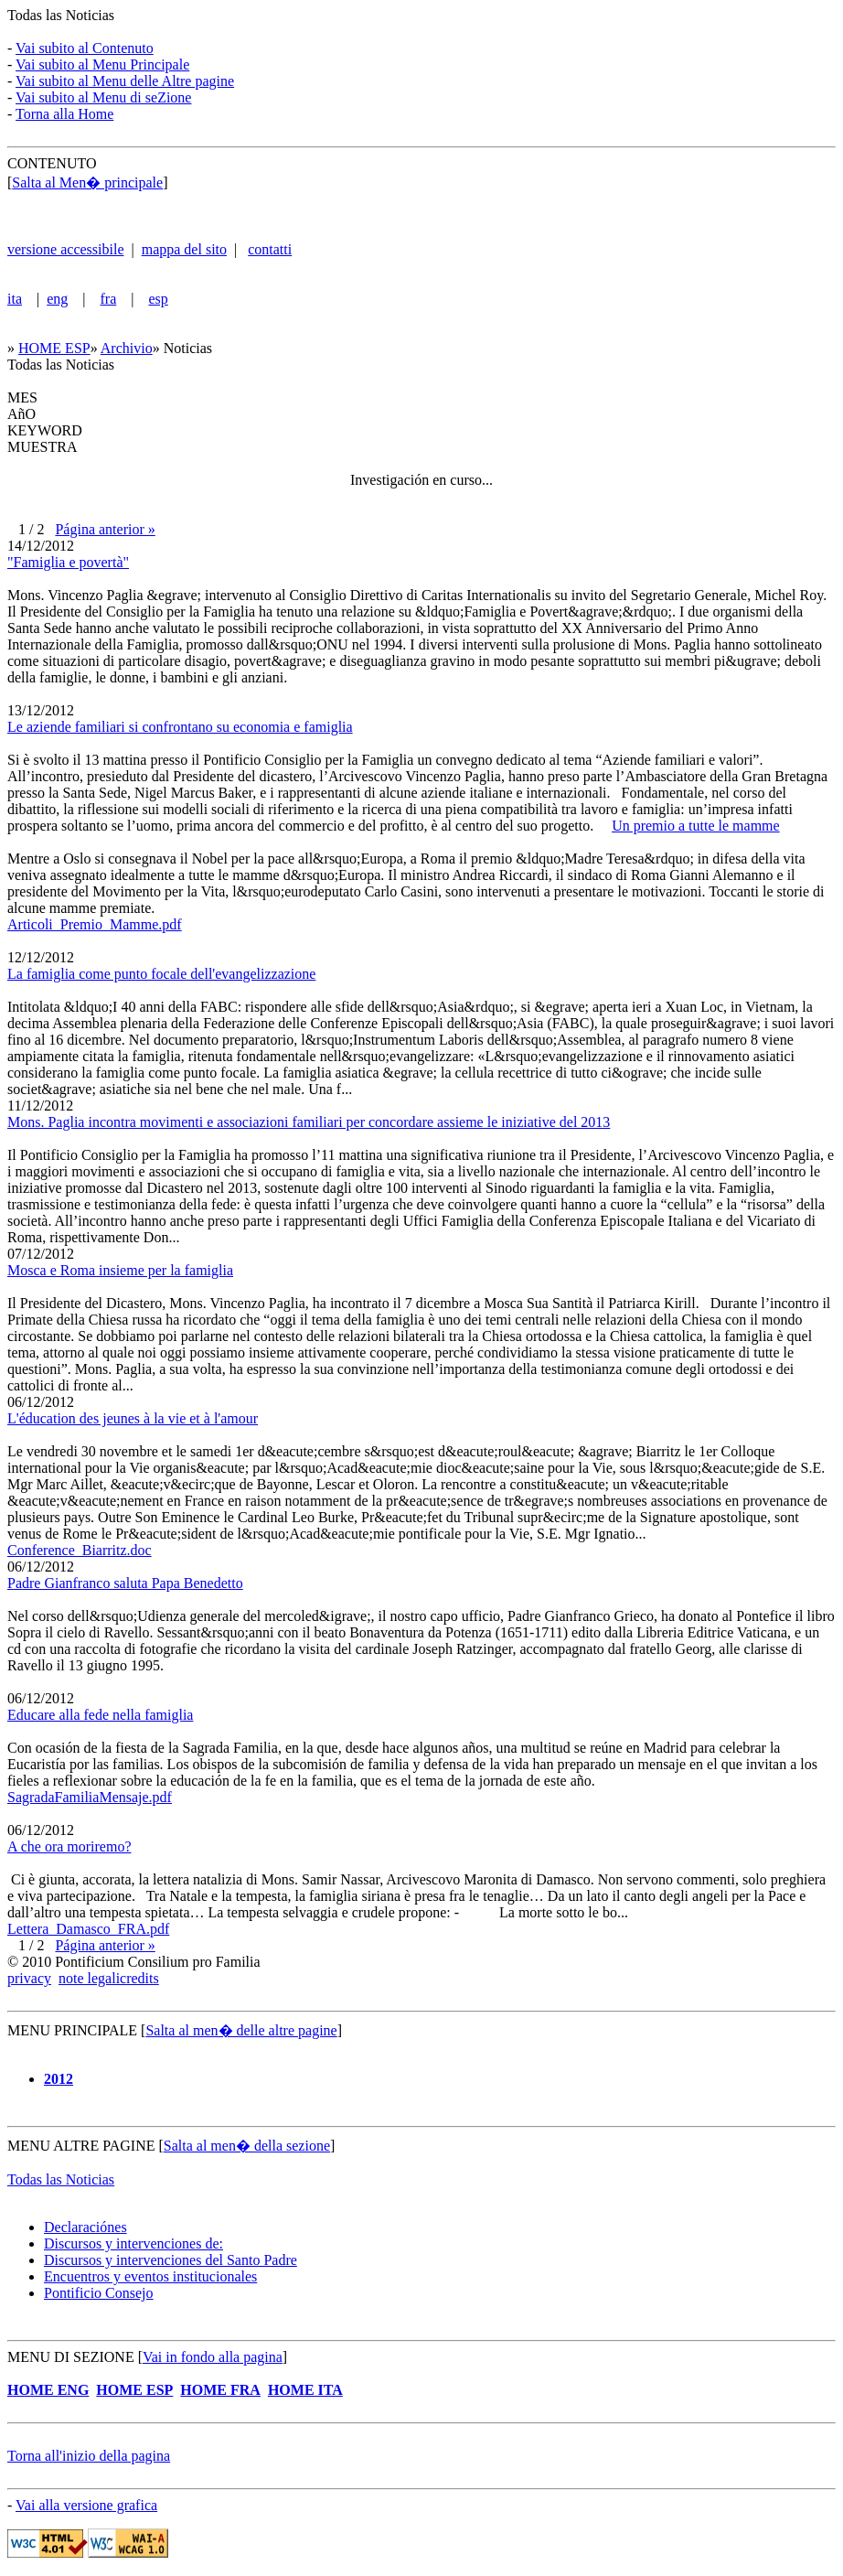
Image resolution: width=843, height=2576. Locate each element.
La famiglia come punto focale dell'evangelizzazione (161, 974)
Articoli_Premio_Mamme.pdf (94, 924)
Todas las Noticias (60, 15)
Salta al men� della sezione (247, 2145)
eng (57, 298)
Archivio (127, 348)
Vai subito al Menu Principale (102, 64)
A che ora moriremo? (69, 1846)
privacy (29, 1978)
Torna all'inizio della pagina (88, 2455)
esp (157, 298)
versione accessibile (65, 249)
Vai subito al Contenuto (85, 48)
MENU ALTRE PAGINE (83, 2145)
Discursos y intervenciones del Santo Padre (170, 2260)
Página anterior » (105, 529)
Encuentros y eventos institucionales (150, 2276)
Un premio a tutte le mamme (696, 825)
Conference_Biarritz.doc (79, 1550)
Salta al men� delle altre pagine (240, 2030)
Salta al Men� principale (87, 182)
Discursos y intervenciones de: (133, 2243)
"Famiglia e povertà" (68, 562)
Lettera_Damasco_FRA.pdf (88, 1929)
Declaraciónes (85, 2227)
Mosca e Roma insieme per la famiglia (120, 1270)
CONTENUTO (51, 163)
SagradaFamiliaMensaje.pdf (89, 1797)
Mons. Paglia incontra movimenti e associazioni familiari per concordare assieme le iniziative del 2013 (308, 1122)
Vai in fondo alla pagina (213, 2357)
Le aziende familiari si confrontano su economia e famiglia (180, 727)
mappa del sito (184, 249)
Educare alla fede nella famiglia (100, 1715)
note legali (89, 1978)
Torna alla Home (64, 114)
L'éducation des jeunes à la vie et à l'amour (132, 1418)
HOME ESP (54, 348)
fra (109, 298)
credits (139, 1978)
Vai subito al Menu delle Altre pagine (125, 81)
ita (14, 298)
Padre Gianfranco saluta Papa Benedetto (125, 1583)
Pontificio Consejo (99, 2293)
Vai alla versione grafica (86, 2505)
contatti (270, 249)
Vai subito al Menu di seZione (103, 97)
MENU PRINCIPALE (72, 2030)
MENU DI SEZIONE (70, 2357)
